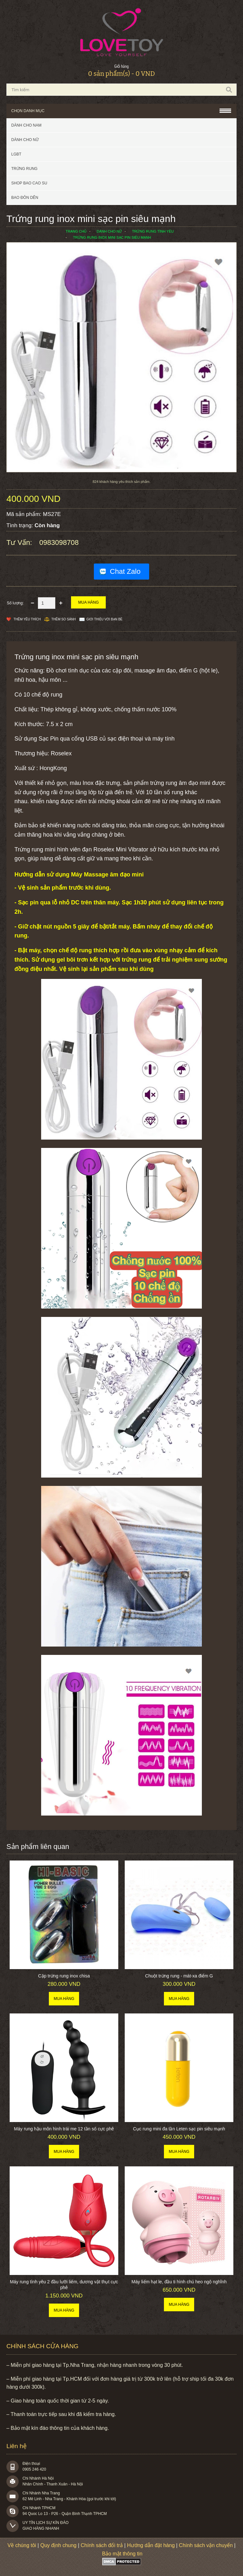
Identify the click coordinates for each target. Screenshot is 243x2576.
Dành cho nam (26, 125)
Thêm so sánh (63, 619)
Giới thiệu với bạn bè (104, 619)
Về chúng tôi (21, 2545)
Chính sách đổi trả (102, 2545)
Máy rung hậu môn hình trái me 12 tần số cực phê (64, 2128)
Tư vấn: (20, 542)
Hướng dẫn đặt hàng (151, 2545)
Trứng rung (24, 168)
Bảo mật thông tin (122, 2553)
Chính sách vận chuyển (206, 2545)
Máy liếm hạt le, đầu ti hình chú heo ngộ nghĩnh (179, 2281)
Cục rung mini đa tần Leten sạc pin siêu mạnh (179, 2128)
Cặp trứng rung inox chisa (64, 1975)
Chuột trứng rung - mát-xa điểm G (179, 1975)
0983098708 (58, 542)
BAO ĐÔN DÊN (24, 197)
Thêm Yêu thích (27, 619)
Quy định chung (58, 2545)
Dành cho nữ (25, 140)
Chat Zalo (125, 571)
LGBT (16, 154)
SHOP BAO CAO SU (29, 183)
